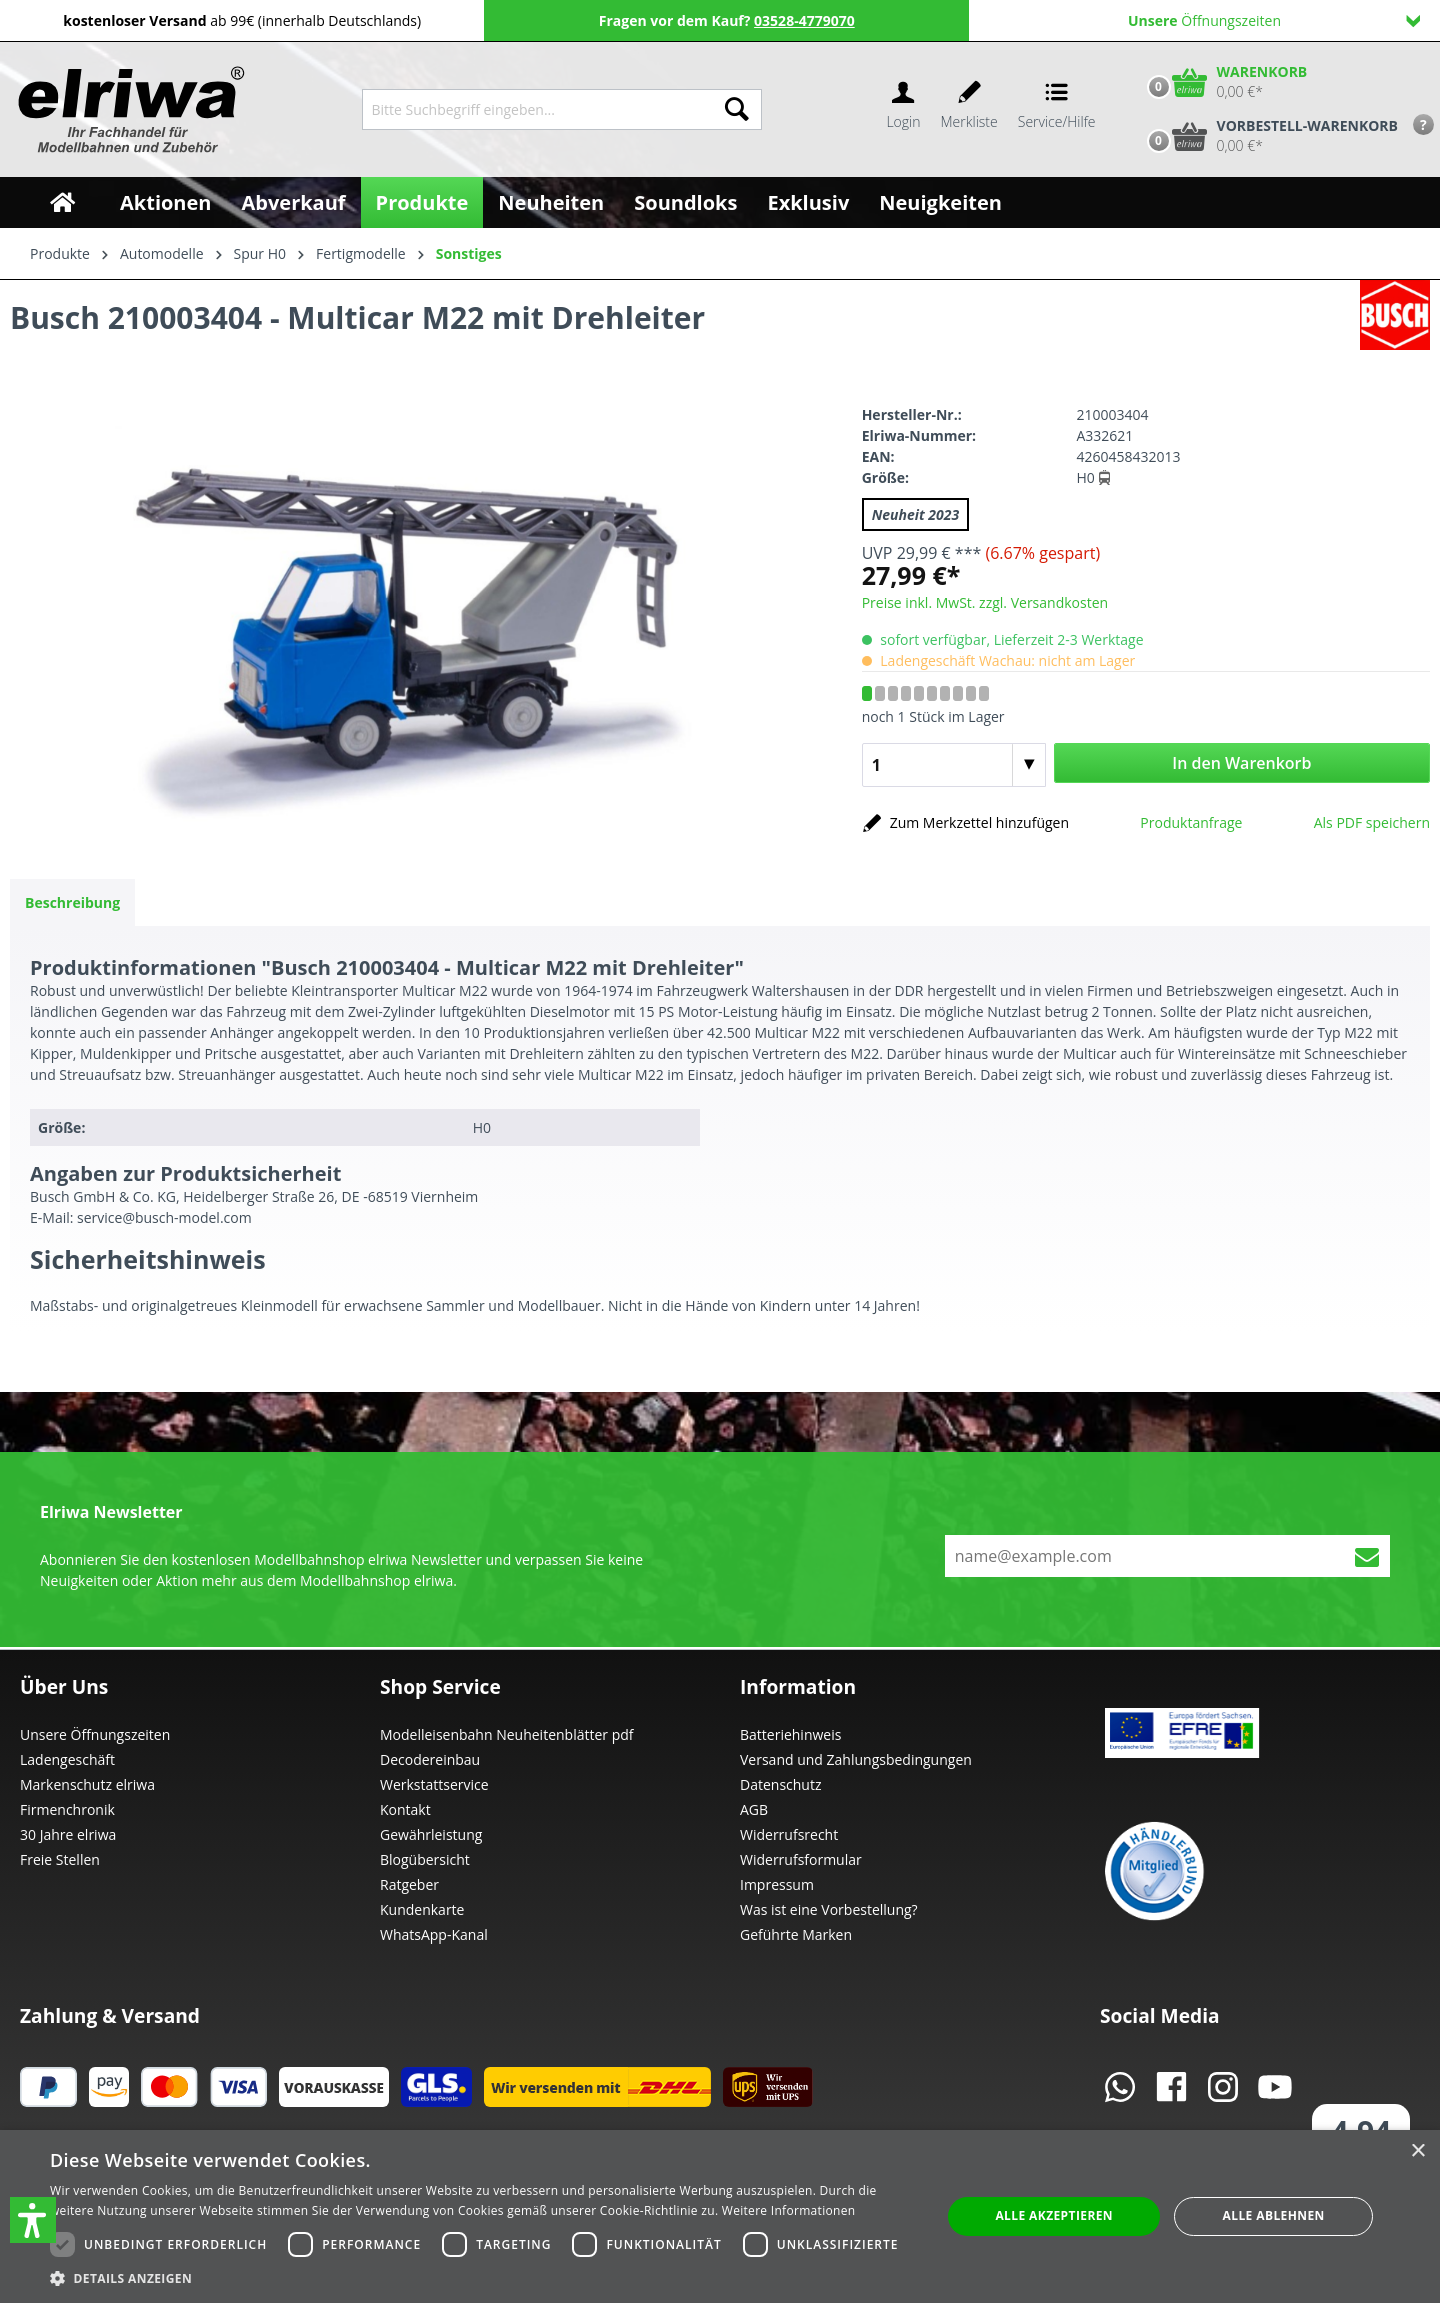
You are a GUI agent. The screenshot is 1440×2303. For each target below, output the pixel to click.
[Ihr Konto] (903, 109)
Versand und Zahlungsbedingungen (856, 1759)
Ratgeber (409, 1884)
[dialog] (720, 2216)
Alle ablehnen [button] (1274, 2215)
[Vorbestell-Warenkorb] (1268, 136)
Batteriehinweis (790, 1734)
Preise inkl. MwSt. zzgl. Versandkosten (985, 602)
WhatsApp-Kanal (434, 1934)
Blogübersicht (425, 1859)
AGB (754, 1809)
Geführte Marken (796, 1934)
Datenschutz (780, 1784)
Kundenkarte (422, 1909)
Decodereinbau (430, 1759)
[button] (33, 2220)
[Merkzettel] (969, 109)
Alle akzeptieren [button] (1054, 2215)
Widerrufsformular (801, 1859)
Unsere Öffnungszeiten (95, 1734)
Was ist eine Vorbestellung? (829, 1909)
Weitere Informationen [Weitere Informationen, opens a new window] (789, 2210)
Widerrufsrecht (789, 1834)
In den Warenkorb (1241, 763)
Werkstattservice (434, 1784)
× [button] (1417, 2151)
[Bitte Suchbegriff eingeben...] (537, 109)
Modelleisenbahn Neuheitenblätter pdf (507, 1734)
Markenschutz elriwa (87, 1784)
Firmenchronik (67, 1809)
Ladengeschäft (67, 1759)
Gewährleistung (431, 1834)
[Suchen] (737, 109)
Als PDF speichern (1372, 822)
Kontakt (405, 1809)
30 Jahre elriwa (68, 1834)
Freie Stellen (60, 1859)
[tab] (72, 902)
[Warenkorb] (1223, 82)
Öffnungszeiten (1274, 20)
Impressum (777, 1884)
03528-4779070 (804, 20)
